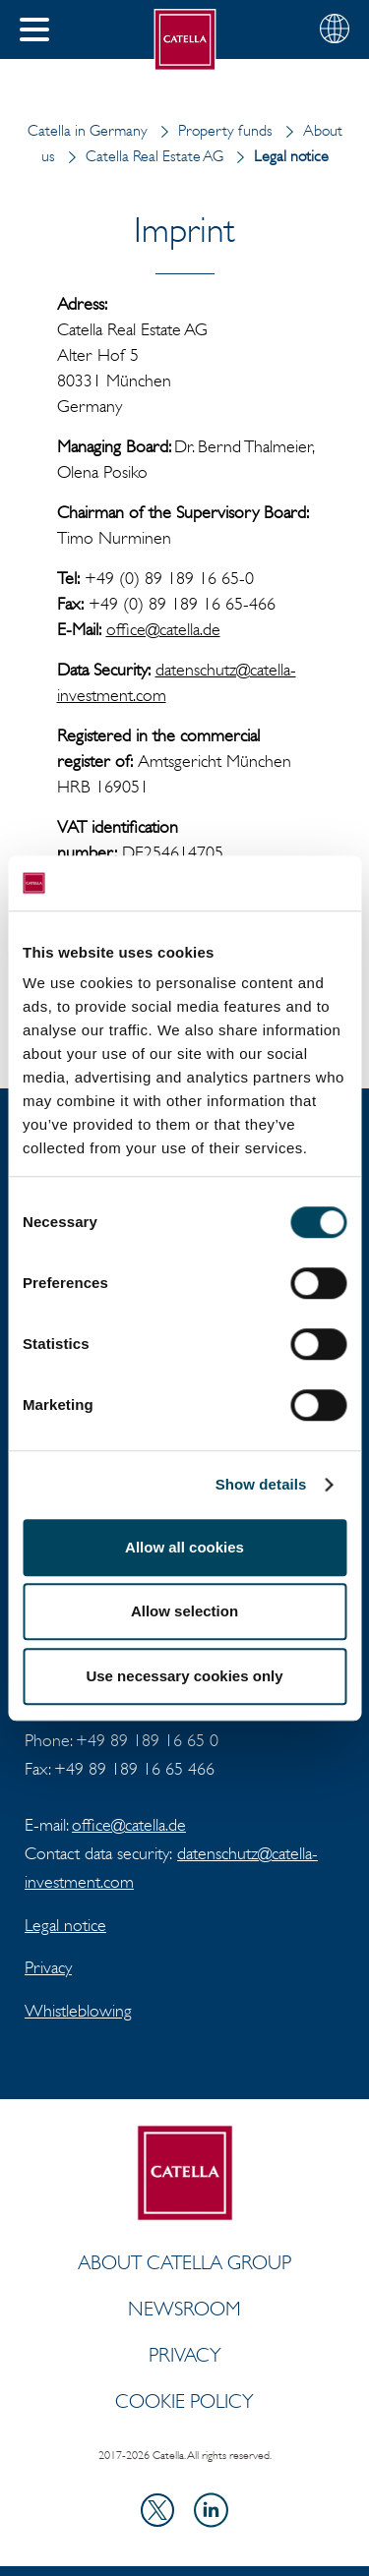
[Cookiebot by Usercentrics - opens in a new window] (262, 883)
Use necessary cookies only (184, 1676)
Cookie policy (184, 2401)
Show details (261, 1484)
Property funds (212, 130)
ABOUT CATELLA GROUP (184, 2262)
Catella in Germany (88, 130)
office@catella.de (163, 629)
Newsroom (184, 2308)
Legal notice (65, 1925)
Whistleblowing (78, 2010)
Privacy (48, 1967)
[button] (34, 29)
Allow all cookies (184, 1547)
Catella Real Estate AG (141, 155)
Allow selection (184, 1611)
